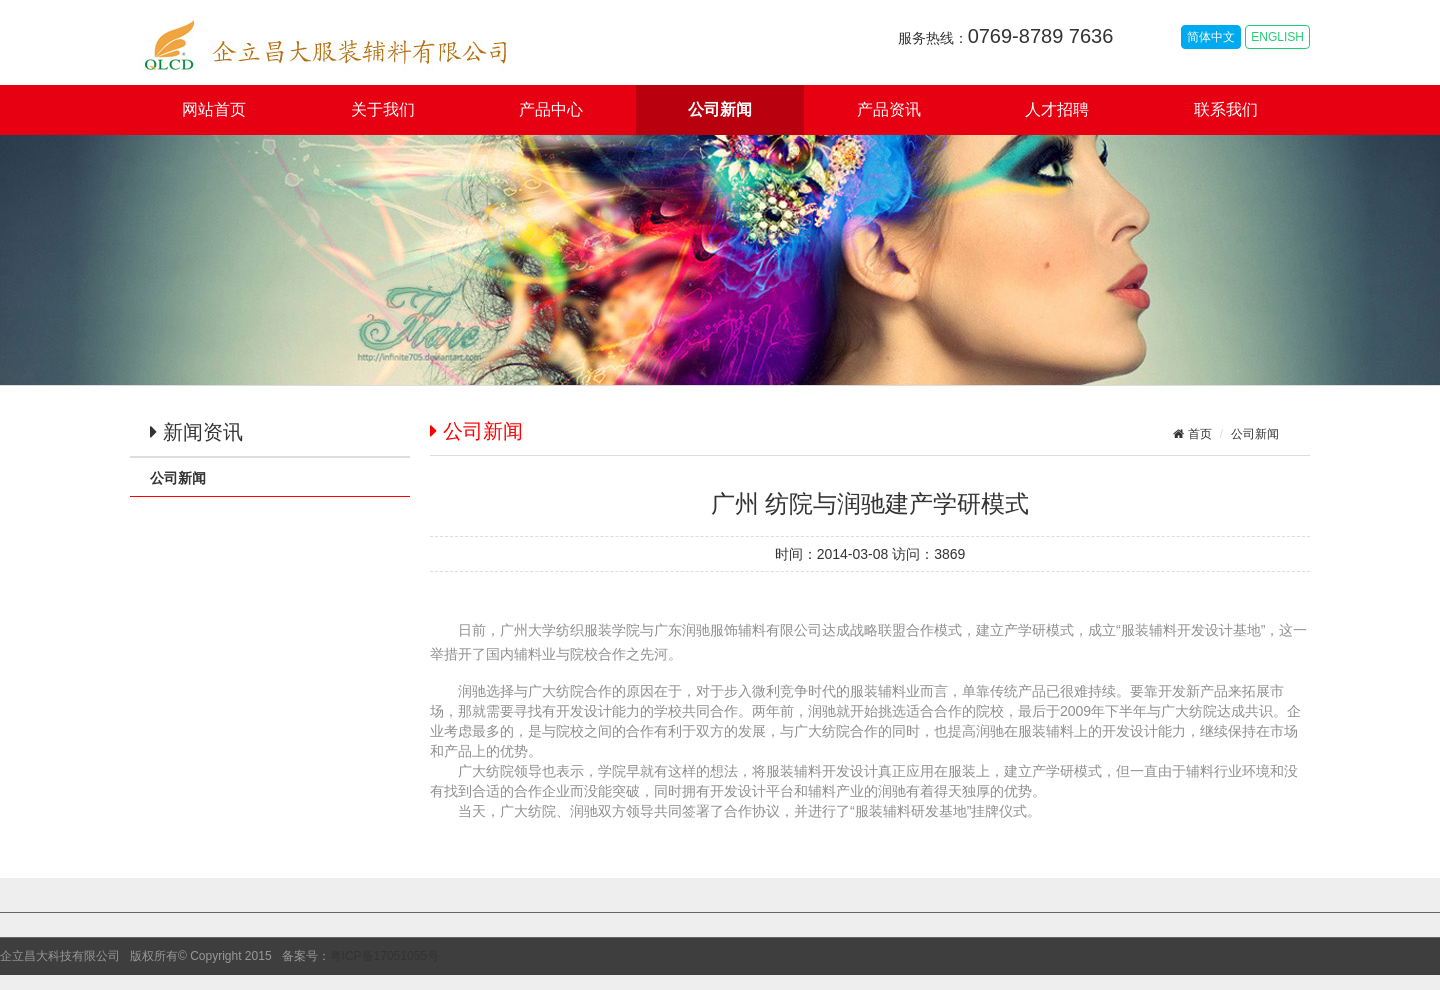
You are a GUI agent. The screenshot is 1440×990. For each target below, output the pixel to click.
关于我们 (383, 109)
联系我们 (1226, 109)
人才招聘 (1057, 109)
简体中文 (1211, 37)
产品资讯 (889, 109)
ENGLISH (1277, 37)
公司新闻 (720, 109)
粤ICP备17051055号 (384, 956)
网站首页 (214, 109)
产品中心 (551, 109)
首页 (1197, 434)
